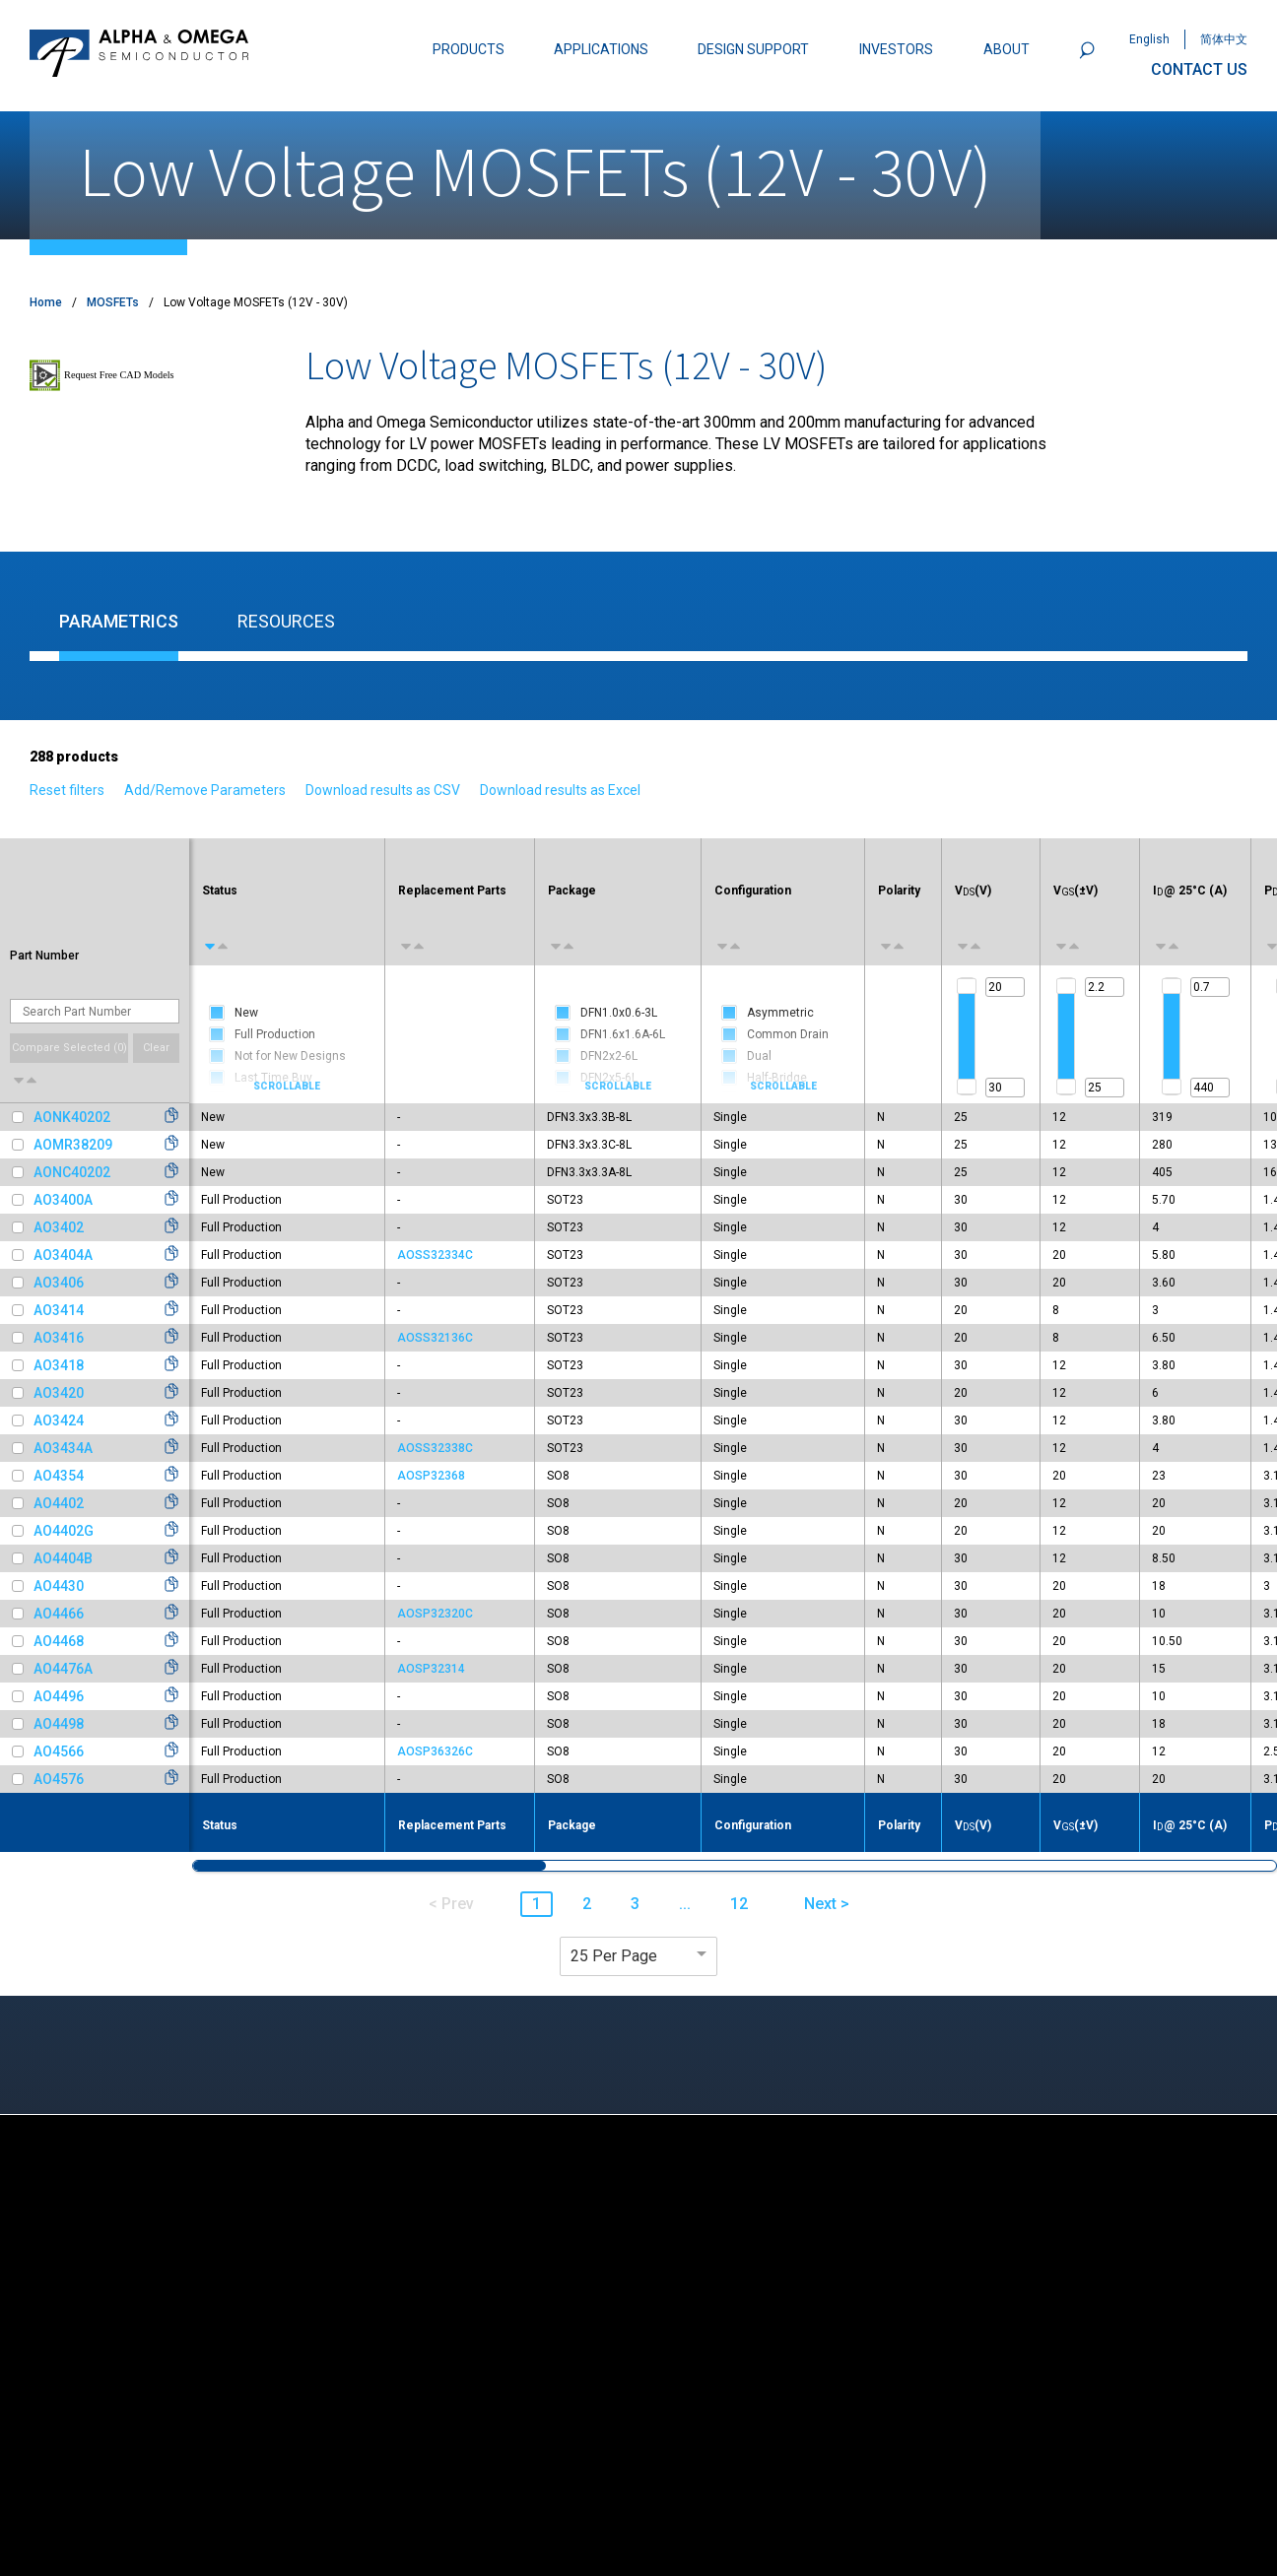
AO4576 (59, 1779)
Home (46, 302)
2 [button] (586, 1903)
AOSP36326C (435, 1751)
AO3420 (59, 1393)
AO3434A (63, 1448)
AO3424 (59, 1420)
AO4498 (59, 1724)
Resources (286, 621)
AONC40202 (72, 1172)
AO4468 (59, 1641)
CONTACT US (1199, 69)
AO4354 (59, 1476)
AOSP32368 (431, 1476)
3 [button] (635, 1903)
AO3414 (59, 1310)
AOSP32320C (435, 1613)
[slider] (966, 986)
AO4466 (59, 1613)
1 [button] (536, 1903)
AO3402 (59, 1227)
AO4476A (63, 1669)
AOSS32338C (435, 1448)
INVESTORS (896, 49)
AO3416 (59, 1338)
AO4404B (63, 1558)
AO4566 (59, 1751)
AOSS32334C (435, 1255)
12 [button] (739, 1903)
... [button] (685, 1903)
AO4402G (64, 1531)
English (1149, 39)
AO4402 (59, 1503)
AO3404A (63, 1255)
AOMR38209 (73, 1145)
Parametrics (118, 621)
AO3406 (59, 1282)
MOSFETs (113, 302)
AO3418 (59, 1365)
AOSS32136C (435, 1338)
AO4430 (59, 1586)
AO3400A (63, 1200)
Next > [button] (826, 1903)
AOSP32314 (431, 1669)
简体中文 (1223, 39)
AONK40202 (72, 1117)
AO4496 (59, 1696)
